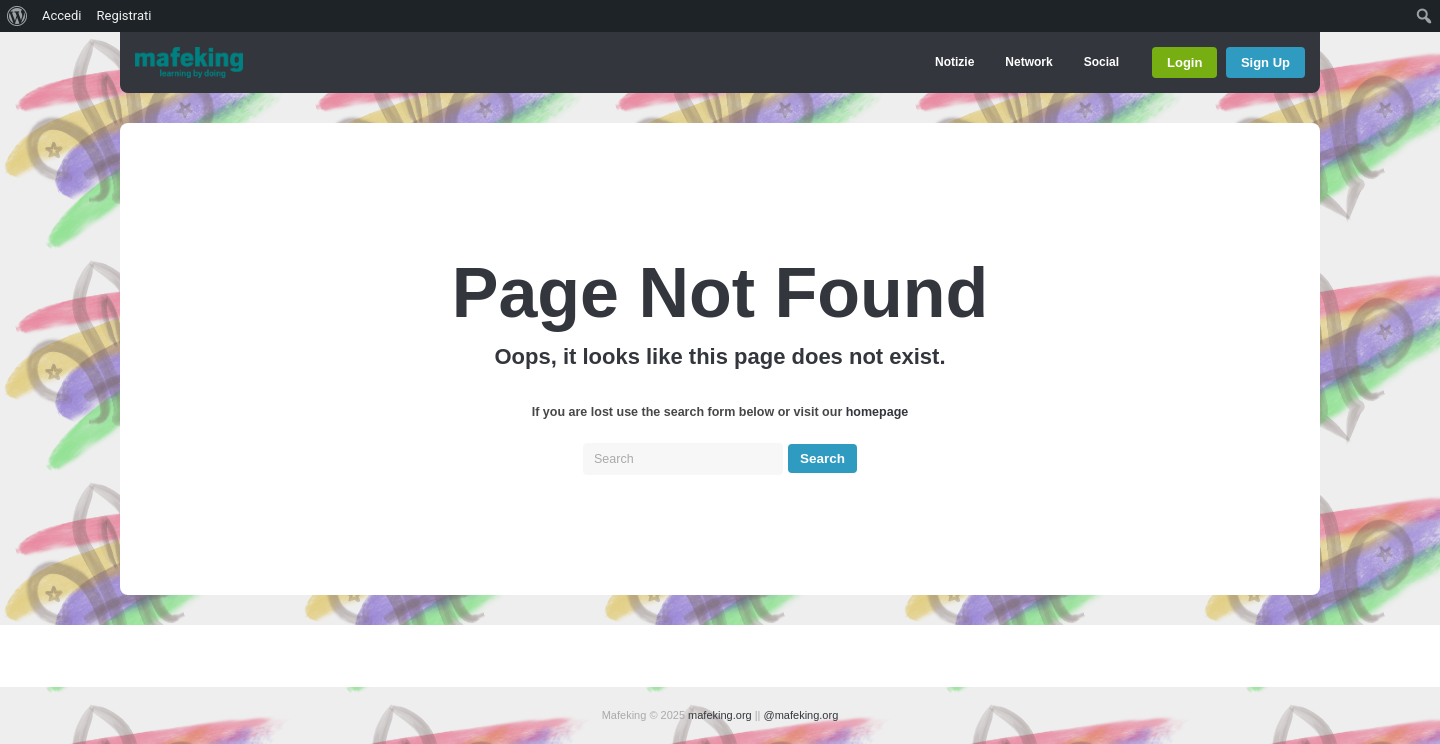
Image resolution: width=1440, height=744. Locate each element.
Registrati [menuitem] (123, 15)
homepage (877, 412)
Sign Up (1265, 62)
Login (1184, 62)
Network (1028, 62)
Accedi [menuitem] (61, 15)
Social (1101, 62)
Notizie (954, 62)
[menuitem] (17, 16)
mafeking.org (720, 715)
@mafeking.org (801, 715)
